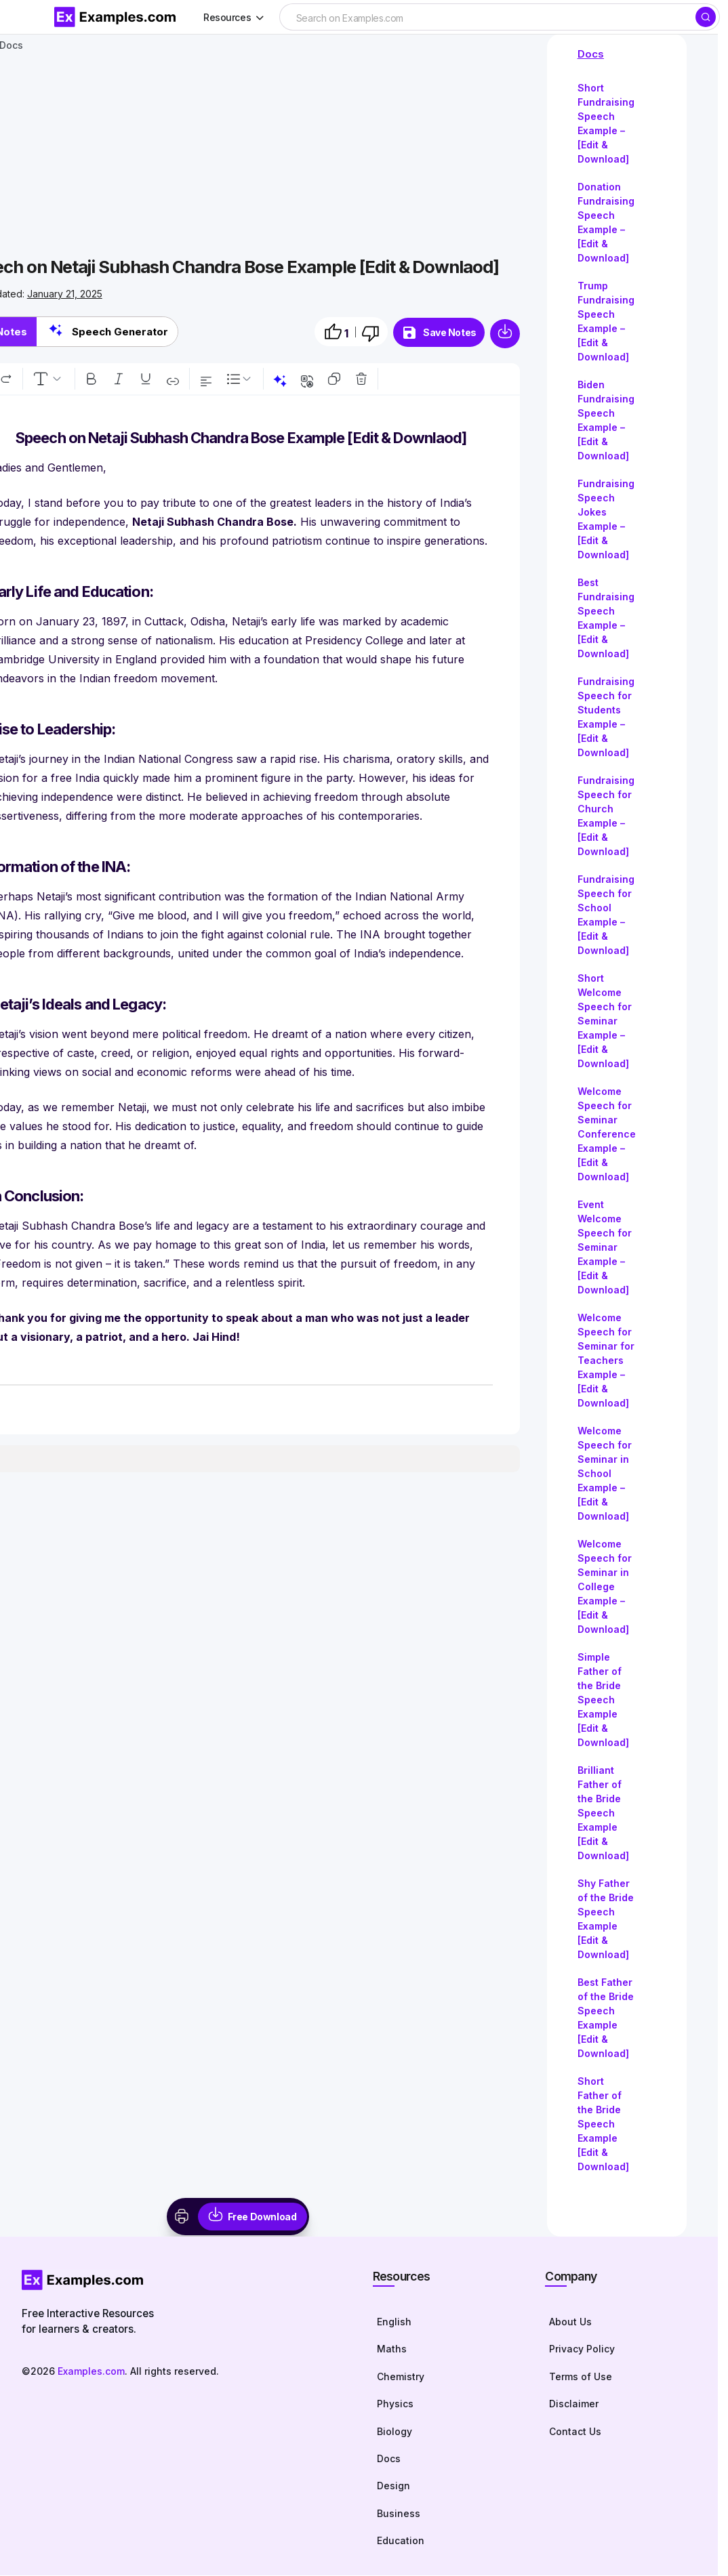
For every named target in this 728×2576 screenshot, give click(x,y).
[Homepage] (184, 2280)
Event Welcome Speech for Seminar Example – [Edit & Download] (605, 1247)
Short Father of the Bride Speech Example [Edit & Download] (603, 2123)
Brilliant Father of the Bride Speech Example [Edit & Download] (603, 1812)
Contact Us (575, 2432)
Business (398, 2514)
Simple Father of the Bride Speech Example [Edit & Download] (603, 1699)
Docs (591, 53)
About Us (570, 2322)
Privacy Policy (582, 2349)
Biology (394, 2432)
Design (393, 2487)
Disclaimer (574, 2404)
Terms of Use (580, 2377)
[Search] (705, 17)
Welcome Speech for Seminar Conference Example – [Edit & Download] (607, 1133)
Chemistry (400, 2377)
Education (400, 2542)
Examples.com (91, 2371)
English (394, 2322)
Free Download (262, 2216)
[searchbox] (486, 18)
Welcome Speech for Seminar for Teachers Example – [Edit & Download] (606, 1360)
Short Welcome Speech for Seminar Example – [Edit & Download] (605, 1020)
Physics (395, 2404)
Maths (392, 2349)
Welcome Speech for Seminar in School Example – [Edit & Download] (605, 1473)
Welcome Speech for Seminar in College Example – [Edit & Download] (605, 1586)
